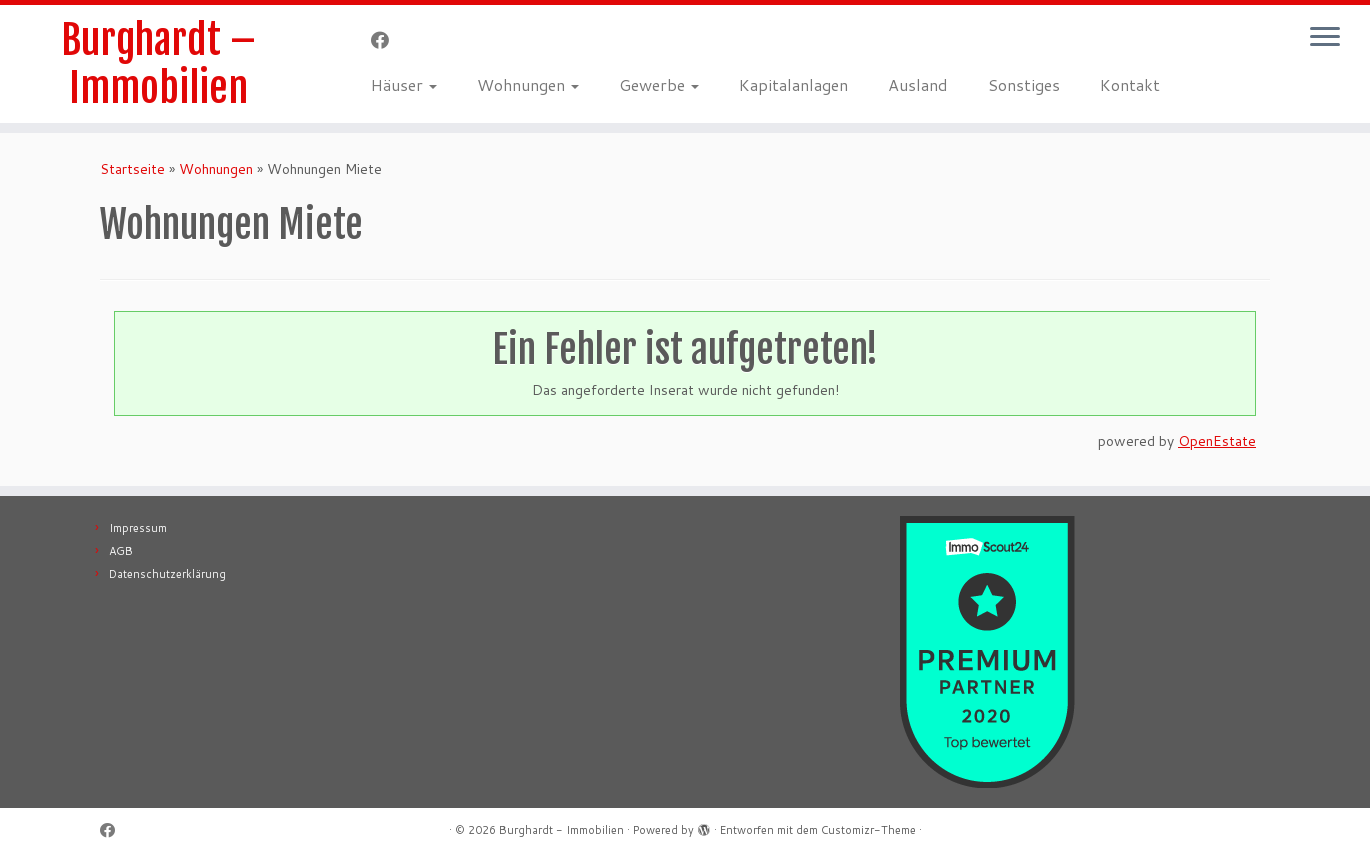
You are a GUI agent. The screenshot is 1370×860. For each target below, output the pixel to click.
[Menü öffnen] (1325, 38)
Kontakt (1130, 84)
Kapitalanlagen (793, 84)
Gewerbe (659, 84)
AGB (121, 551)
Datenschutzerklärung (167, 574)
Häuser (404, 84)
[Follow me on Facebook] (386, 40)
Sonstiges (1024, 84)
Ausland (918, 84)
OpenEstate (1217, 441)
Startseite (132, 169)
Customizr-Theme (868, 830)
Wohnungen (528, 84)
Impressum (138, 528)
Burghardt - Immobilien (561, 830)
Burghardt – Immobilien (158, 64)
